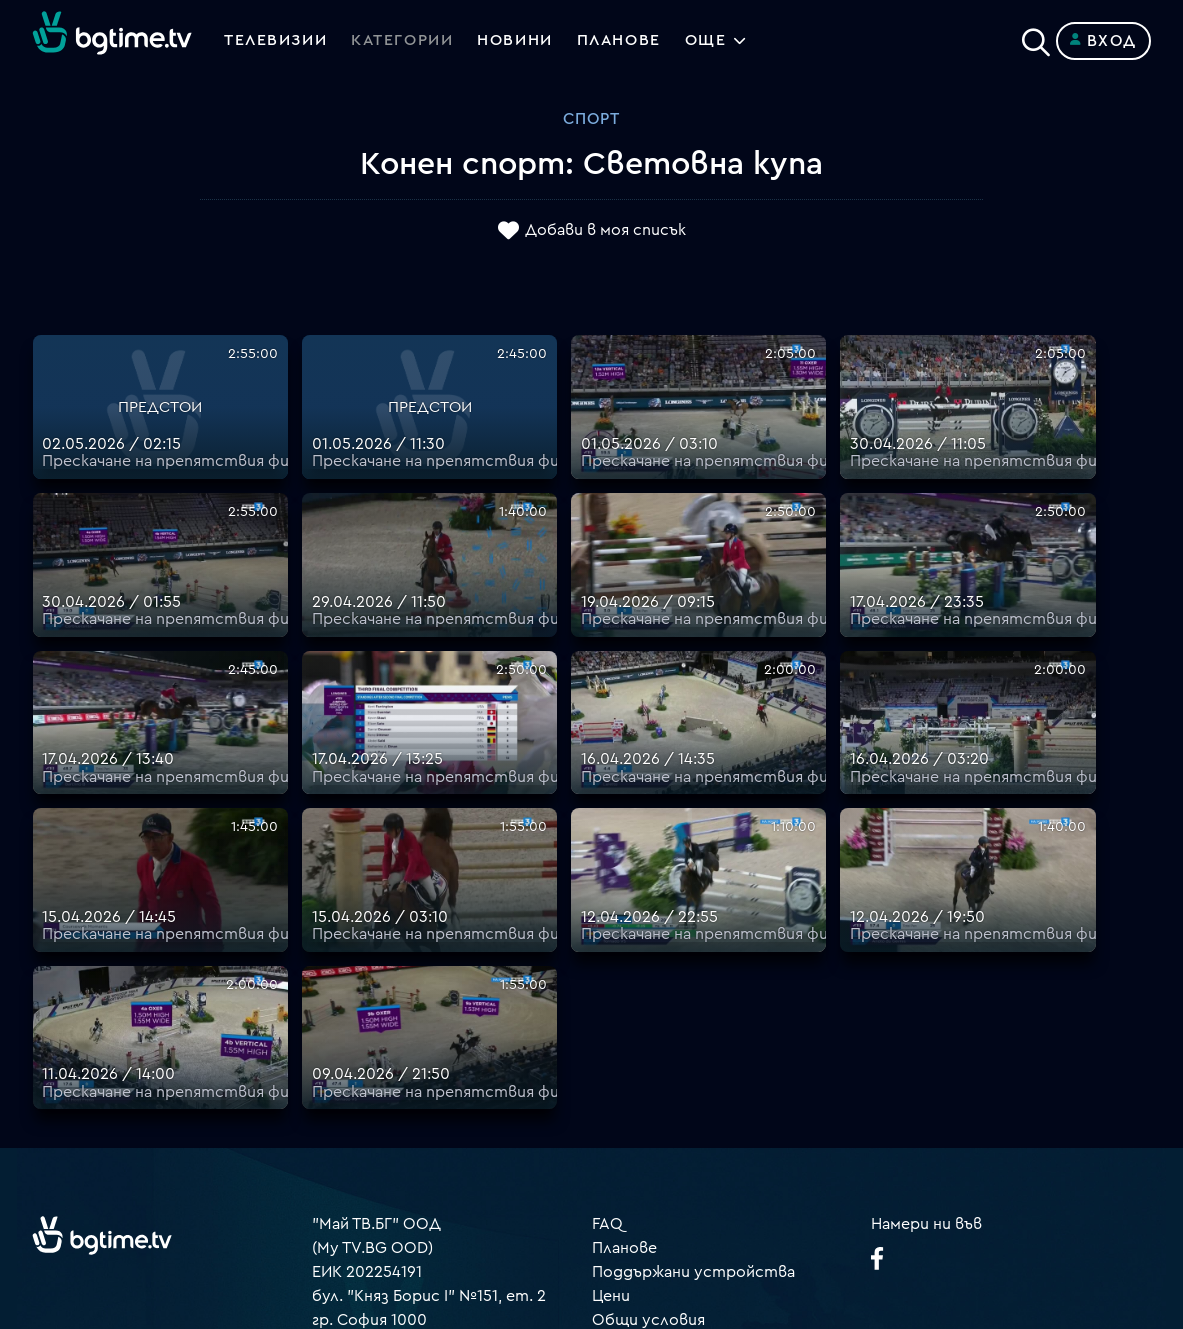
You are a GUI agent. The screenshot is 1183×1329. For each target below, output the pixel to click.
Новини (518, 41)
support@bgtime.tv (384, 1187)
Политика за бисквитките (697, 1139)
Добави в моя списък (605, 231)
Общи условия (648, 1067)
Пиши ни (624, 1163)
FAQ (607, 971)
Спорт (591, 119)
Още (711, 41)
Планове (624, 995)
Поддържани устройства (693, 1019)
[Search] (1036, 37)
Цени (611, 1043)
